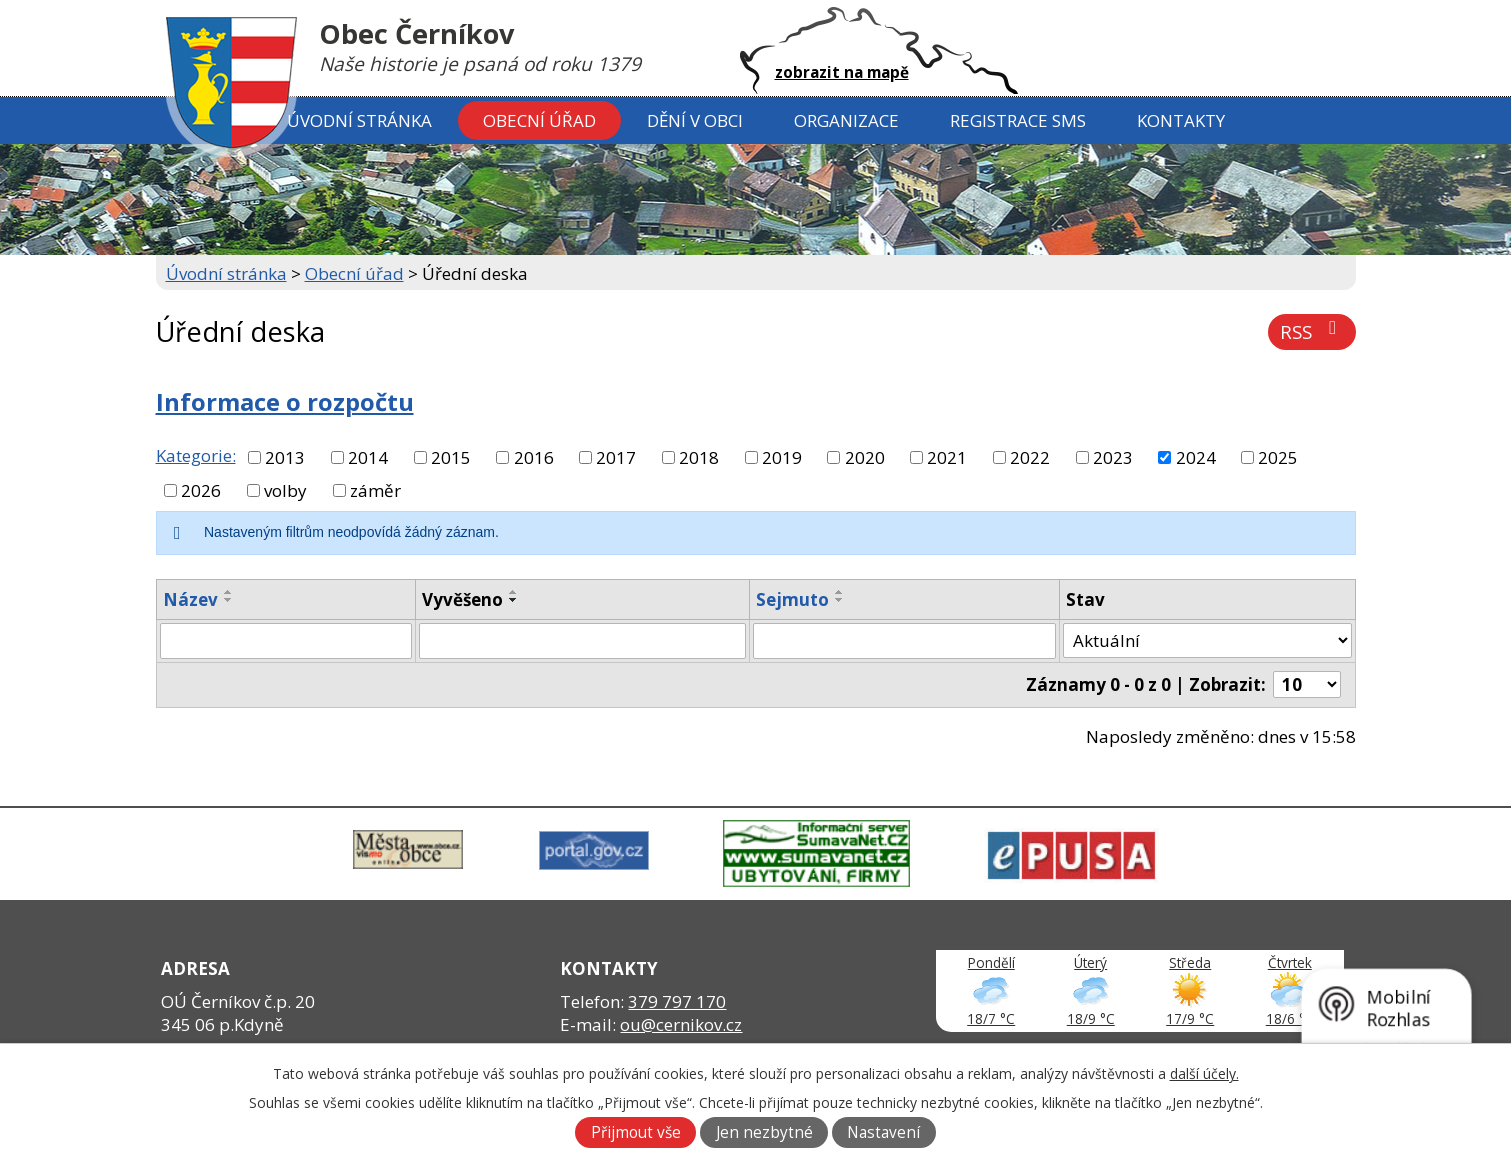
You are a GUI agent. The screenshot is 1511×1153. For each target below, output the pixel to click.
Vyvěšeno (462, 599)
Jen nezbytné (764, 1132)
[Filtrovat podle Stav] (1207, 641)
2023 (1113, 457)
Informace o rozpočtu (285, 402)
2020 (865, 457)
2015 (451, 457)
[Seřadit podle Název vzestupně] (229, 592)
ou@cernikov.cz (681, 1024)
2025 (1278, 457)
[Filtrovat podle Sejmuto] (905, 641)
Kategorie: (196, 455)
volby (285, 490)
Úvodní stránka (359, 120)
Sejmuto (792, 599)
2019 (782, 457)
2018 (699, 457)
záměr (375, 490)
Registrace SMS (1018, 120)
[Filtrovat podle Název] (286, 641)
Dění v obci (695, 120)
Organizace (846, 120)
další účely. (1204, 1073)
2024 (1196, 457)
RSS (1312, 331)
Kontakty (1181, 120)
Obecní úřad (539, 120)
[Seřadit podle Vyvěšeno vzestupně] (514, 592)
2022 (1030, 457)
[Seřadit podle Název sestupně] (229, 600)
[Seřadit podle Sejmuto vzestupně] (840, 592)
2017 (616, 457)
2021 (947, 457)
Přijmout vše (636, 1132)
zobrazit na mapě (842, 72)
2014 (368, 457)
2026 (201, 490)
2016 (534, 457)
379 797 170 (677, 1001)
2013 (285, 457)
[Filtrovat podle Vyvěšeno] (582, 641)
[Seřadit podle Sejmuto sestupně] (840, 600)
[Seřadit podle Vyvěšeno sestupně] (514, 600)
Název (190, 599)
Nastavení (883, 1132)
